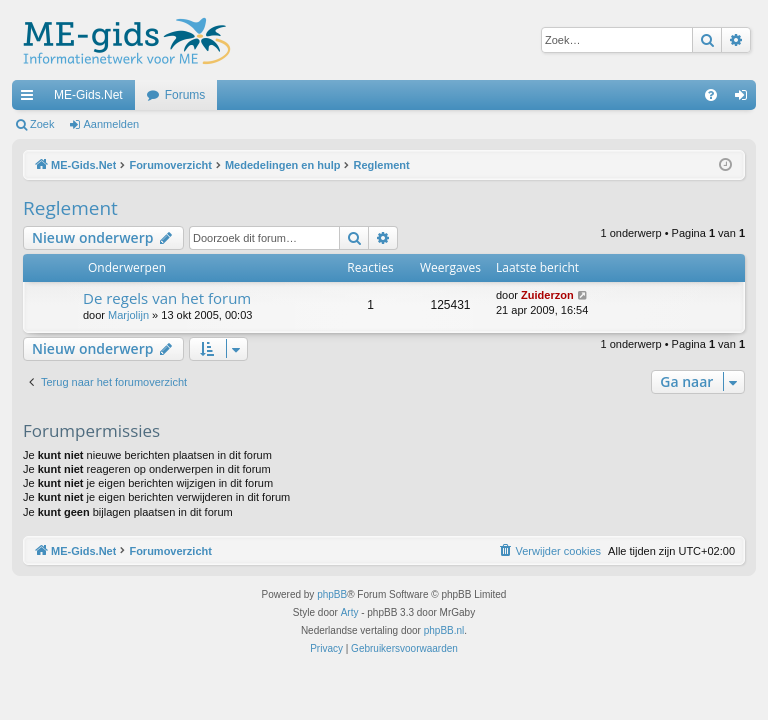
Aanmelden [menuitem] (745, 99)
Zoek (42, 124)
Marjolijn (128, 315)
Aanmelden (112, 124)
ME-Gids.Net (88, 95)
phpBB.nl (444, 630)
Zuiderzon (547, 295)
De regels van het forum (167, 298)
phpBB (332, 594)
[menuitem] (711, 95)
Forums (185, 95)
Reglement (70, 208)
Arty (350, 612)
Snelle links (31, 99)
